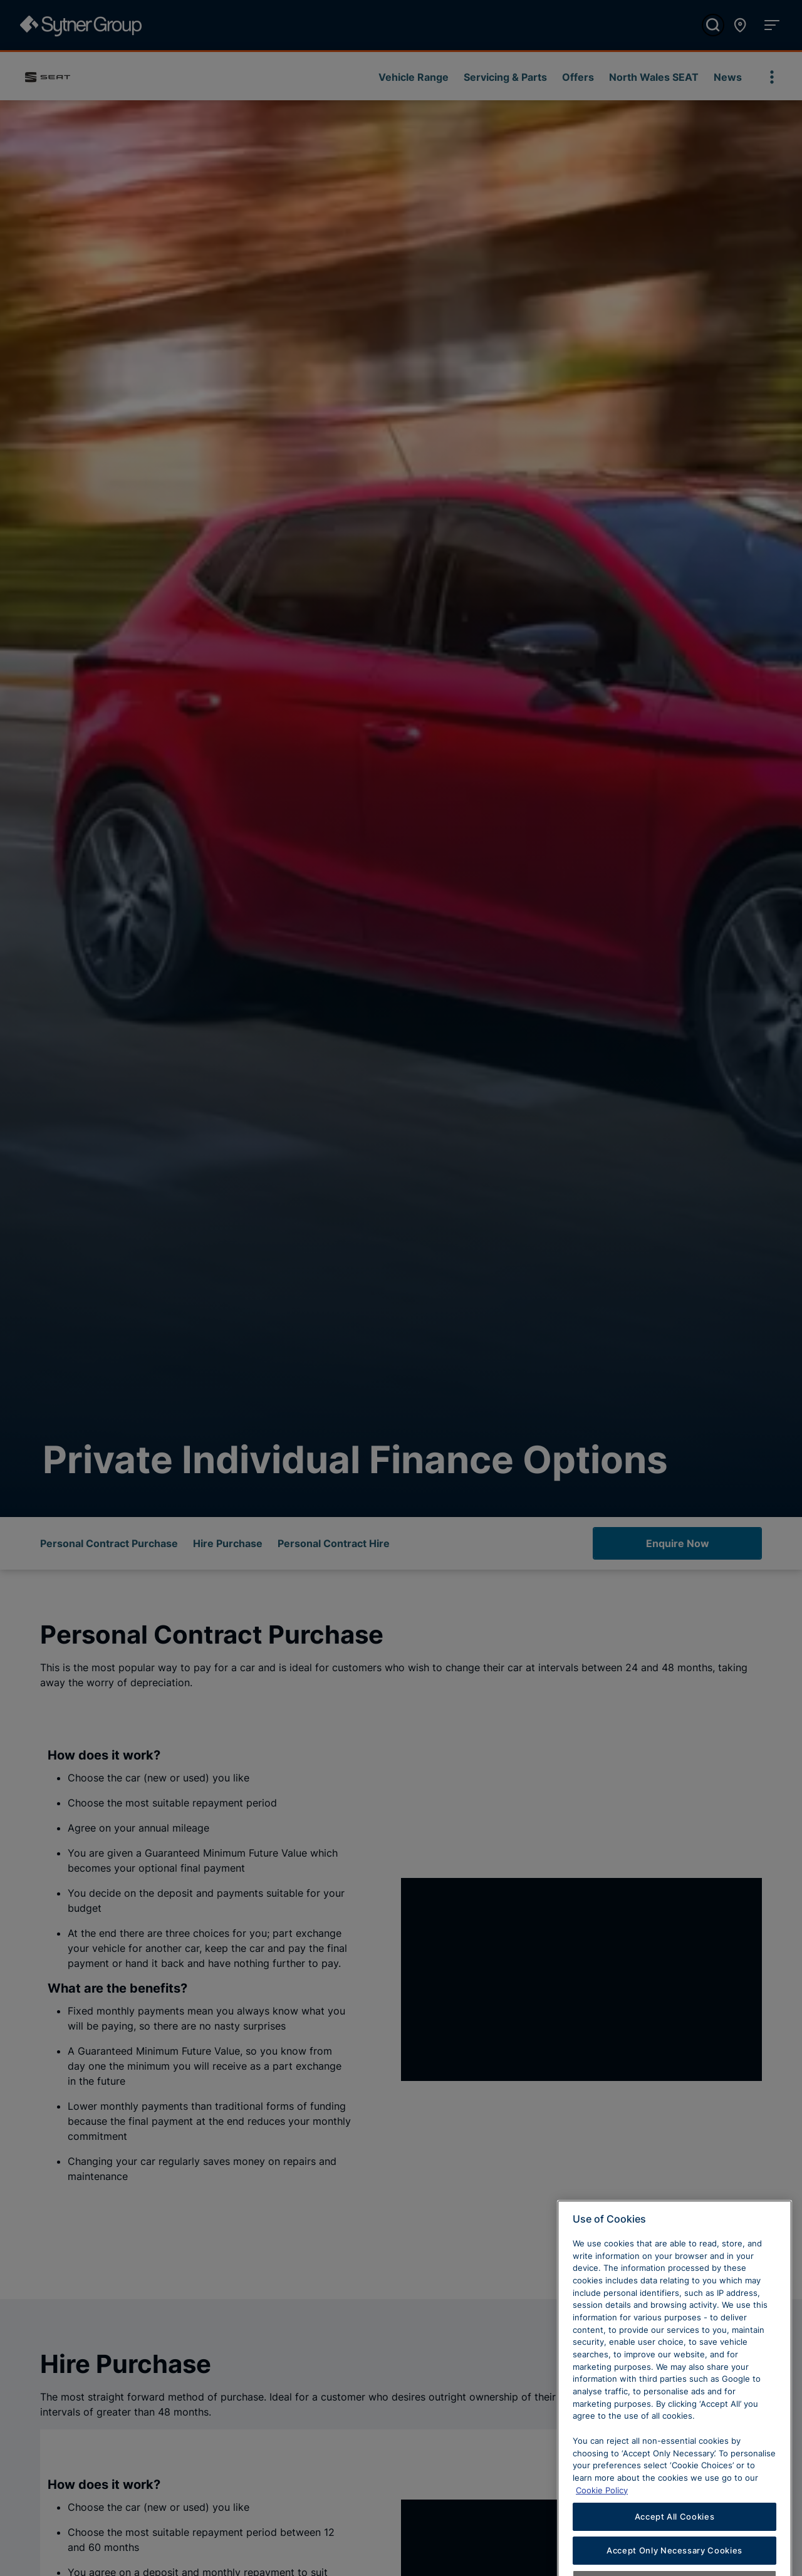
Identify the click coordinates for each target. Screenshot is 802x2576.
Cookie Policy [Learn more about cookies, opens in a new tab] (602, 2514)
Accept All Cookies (675, 2540)
